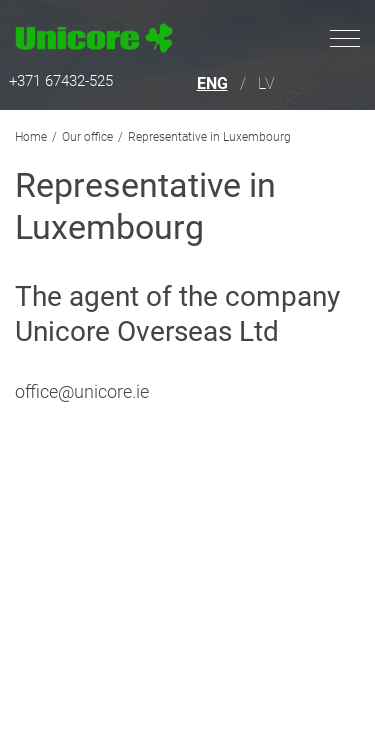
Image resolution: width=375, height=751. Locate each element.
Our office (87, 137)
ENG (212, 83)
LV (266, 83)
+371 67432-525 (61, 81)
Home (31, 137)
